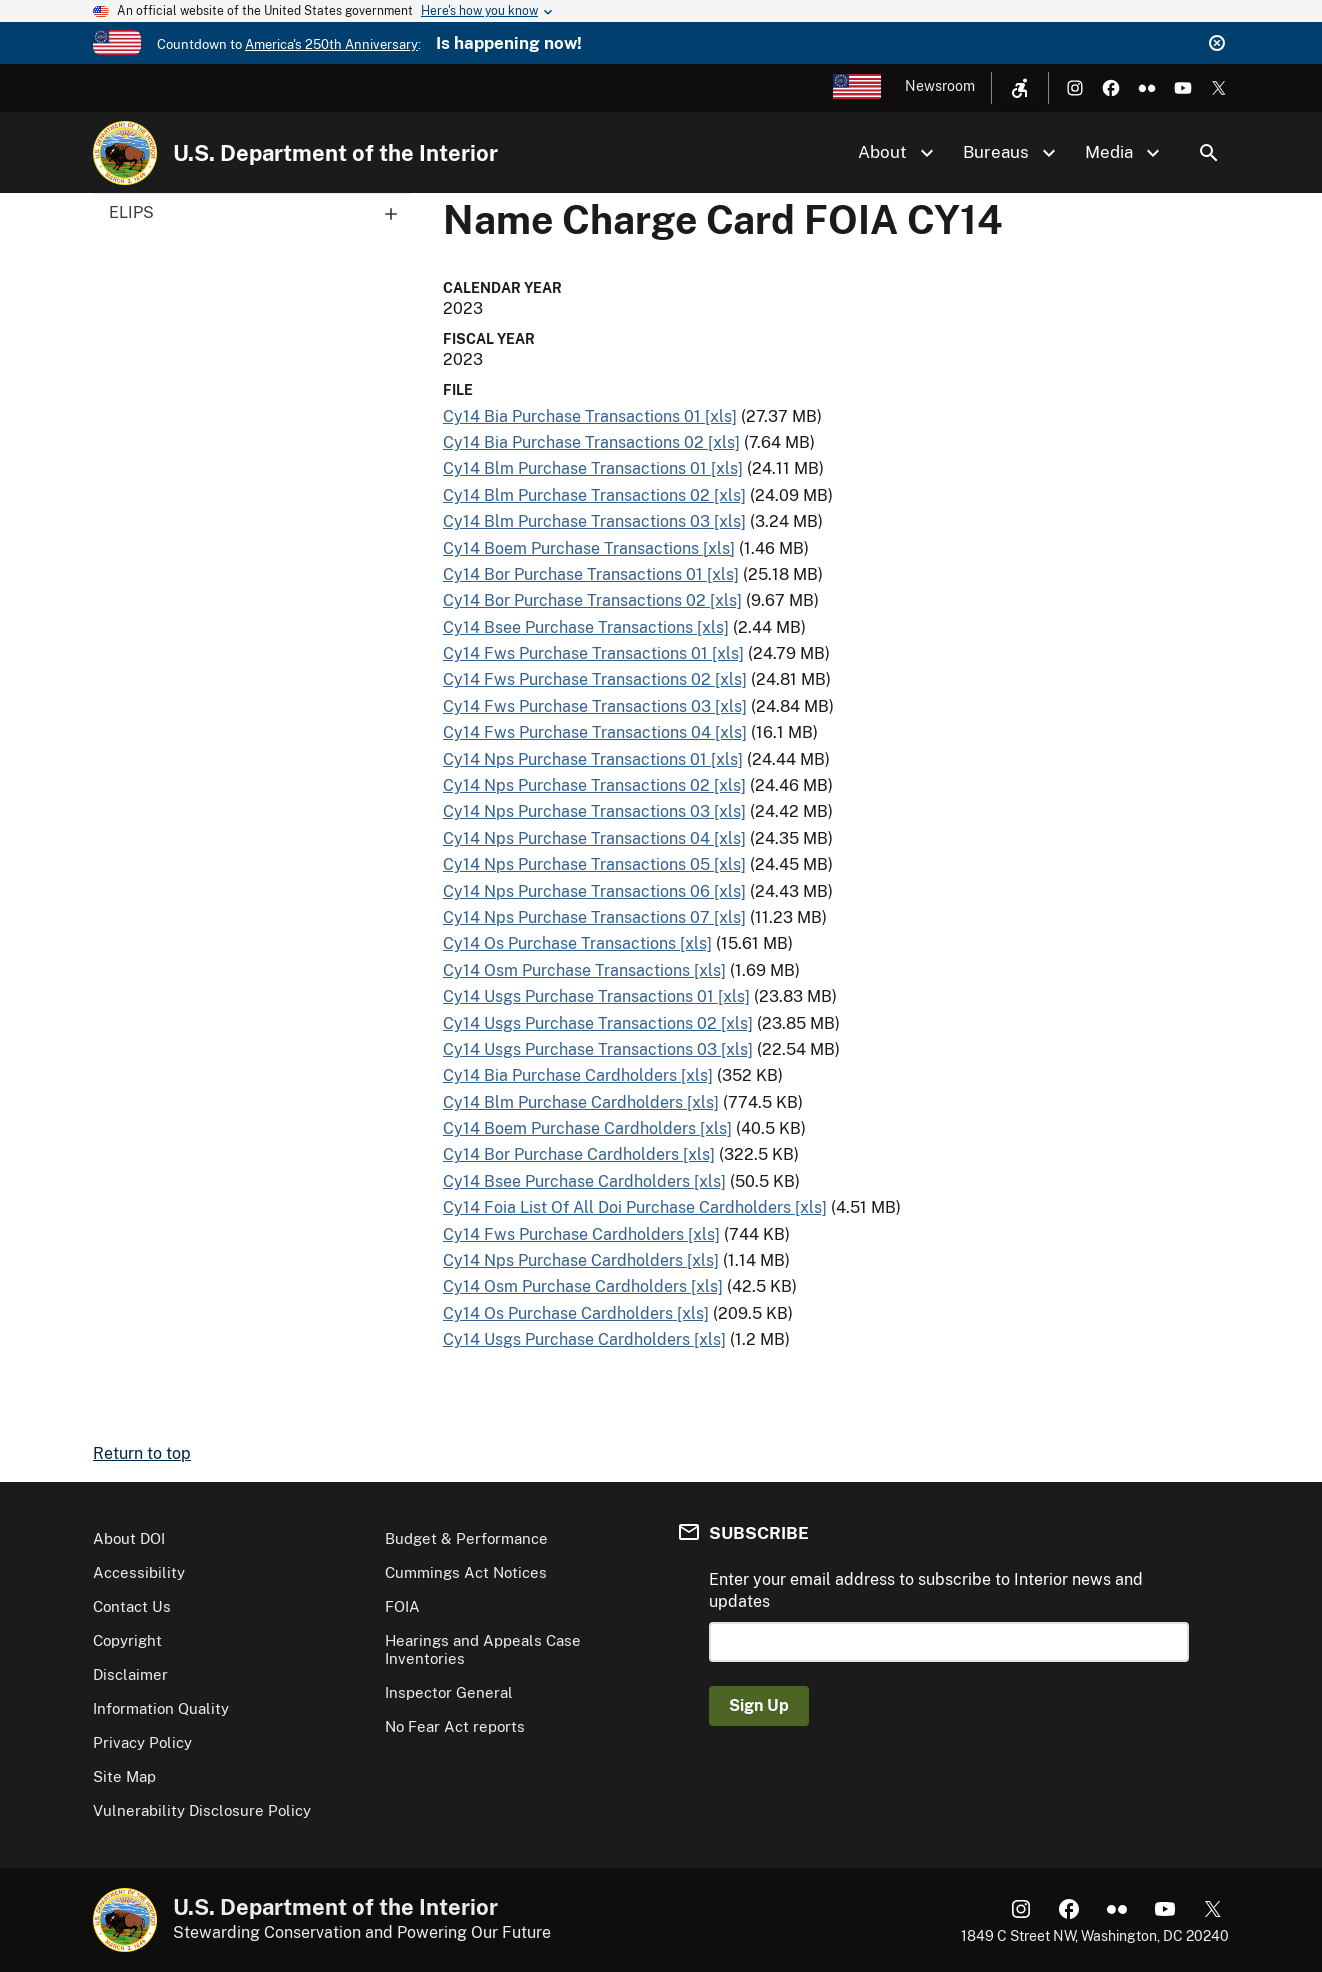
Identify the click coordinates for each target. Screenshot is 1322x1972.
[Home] (125, 153)
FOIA (402, 1606)
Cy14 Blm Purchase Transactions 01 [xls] (593, 468)
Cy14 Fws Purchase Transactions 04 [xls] (595, 732)
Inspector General (449, 1692)
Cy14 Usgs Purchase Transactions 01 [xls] (596, 996)
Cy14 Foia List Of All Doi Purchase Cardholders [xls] (635, 1207)
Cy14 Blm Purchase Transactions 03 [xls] (594, 521)
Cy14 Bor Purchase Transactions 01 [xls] (591, 574)
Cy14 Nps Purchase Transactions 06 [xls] (594, 891)
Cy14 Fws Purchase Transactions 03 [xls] (595, 706)
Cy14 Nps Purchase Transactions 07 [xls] (594, 917)
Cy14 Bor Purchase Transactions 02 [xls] (592, 600)
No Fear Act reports (455, 1726)
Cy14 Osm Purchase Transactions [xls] (584, 970)
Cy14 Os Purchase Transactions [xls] (577, 943)
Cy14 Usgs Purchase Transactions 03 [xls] (598, 1049)
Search (1209, 153)
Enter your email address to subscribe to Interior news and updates (926, 1590)
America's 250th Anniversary (331, 44)
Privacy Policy (142, 1742)
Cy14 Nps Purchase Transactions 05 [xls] (594, 864)
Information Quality (161, 1708)
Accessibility (139, 1572)
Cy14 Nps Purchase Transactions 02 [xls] (594, 785)
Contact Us (132, 1606)
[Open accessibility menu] (1020, 88)
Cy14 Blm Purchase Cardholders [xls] (581, 1102)
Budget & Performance (466, 1538)
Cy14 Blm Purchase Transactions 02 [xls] (594, 495)
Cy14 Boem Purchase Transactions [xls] (589, 548)
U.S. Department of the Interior (335, 153)
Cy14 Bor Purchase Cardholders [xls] (579, 1154)
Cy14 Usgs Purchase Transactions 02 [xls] (598, 1023)
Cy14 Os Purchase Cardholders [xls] (576, 1313)
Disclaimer (130, 1674)
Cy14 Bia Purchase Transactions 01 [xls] (590, 416)
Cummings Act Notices (466, 1572)
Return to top (142, 1453)
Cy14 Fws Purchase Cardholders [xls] (581, 1234)
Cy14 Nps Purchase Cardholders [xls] (581, 1260)
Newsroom (940, 86)
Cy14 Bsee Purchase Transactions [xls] (586, 627)
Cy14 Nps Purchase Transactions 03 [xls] (594, 811)
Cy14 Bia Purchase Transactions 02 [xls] (591, 442)
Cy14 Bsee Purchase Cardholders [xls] (584, 1181)
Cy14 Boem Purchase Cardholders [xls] (587, 1128)
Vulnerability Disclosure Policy (202, 1810)
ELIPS (260, 213)
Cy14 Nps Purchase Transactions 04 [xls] (594, 838)
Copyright (127, 1640)
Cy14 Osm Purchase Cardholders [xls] (583, 1286)
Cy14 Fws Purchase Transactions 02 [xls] (595, 679)
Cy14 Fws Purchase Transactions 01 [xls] (593, 653)
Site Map (124, 1776)
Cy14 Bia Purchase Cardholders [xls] (578, 1075)
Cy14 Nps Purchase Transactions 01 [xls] (593, 759)
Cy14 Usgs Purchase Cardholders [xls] (584, 1339)
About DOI (129, 1538)
